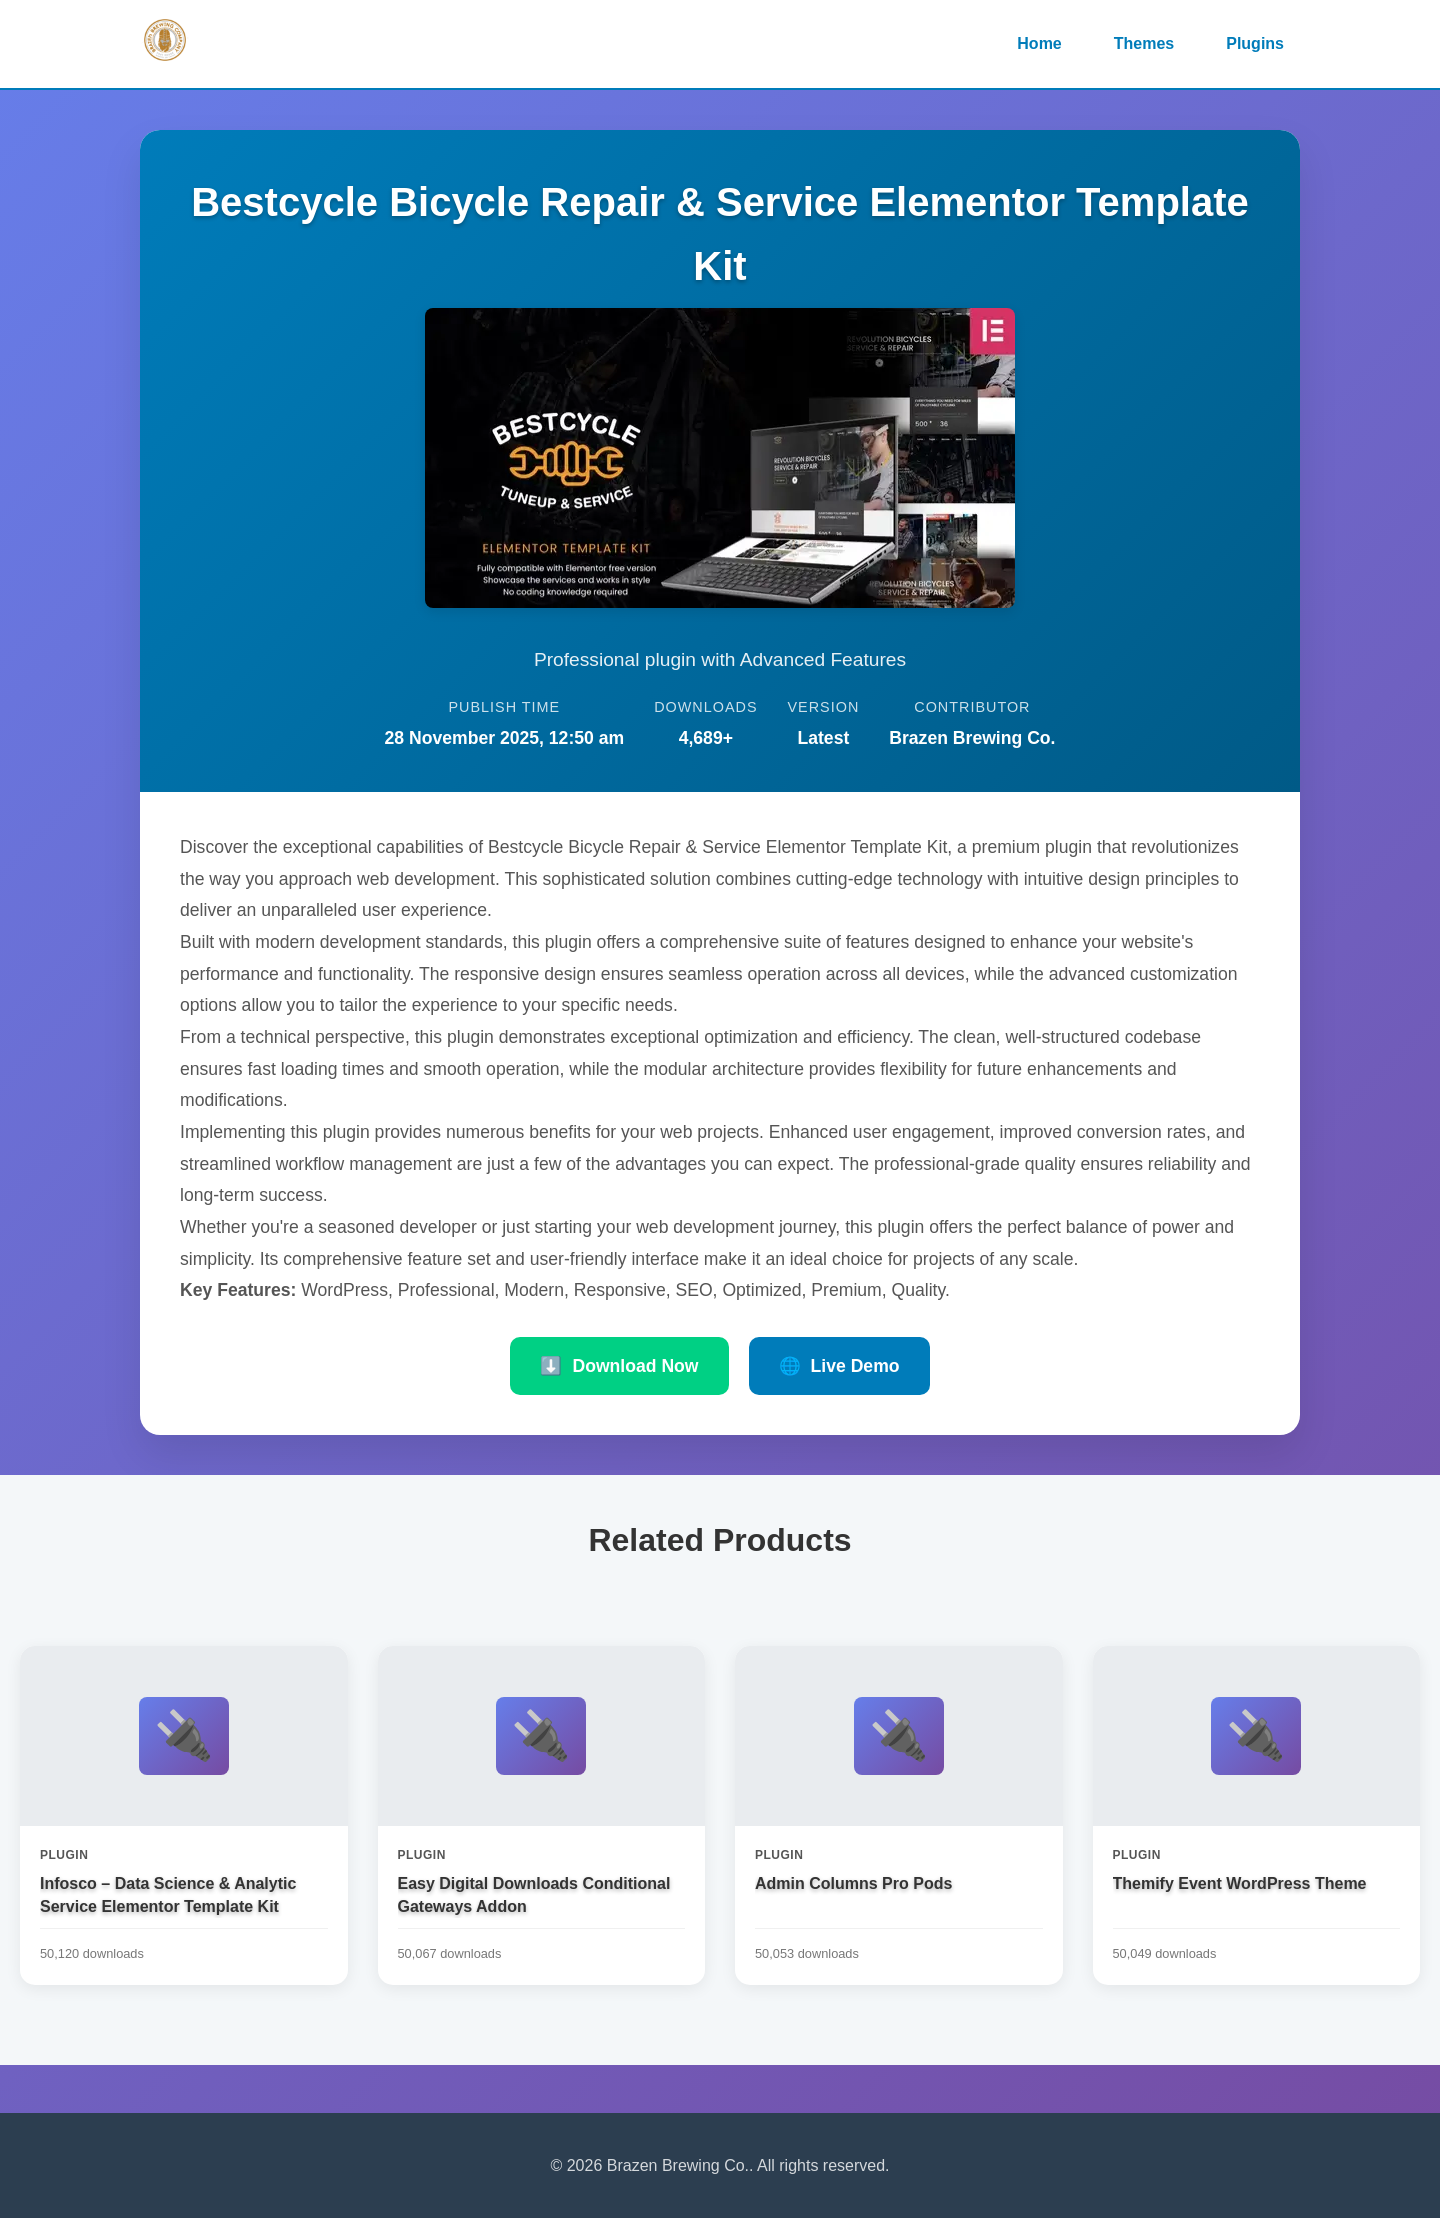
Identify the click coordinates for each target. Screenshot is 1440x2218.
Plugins (1255, 43)
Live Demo (839, 1366)
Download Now (619, 1366)
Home (1039, 43)
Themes (1144, 43)
